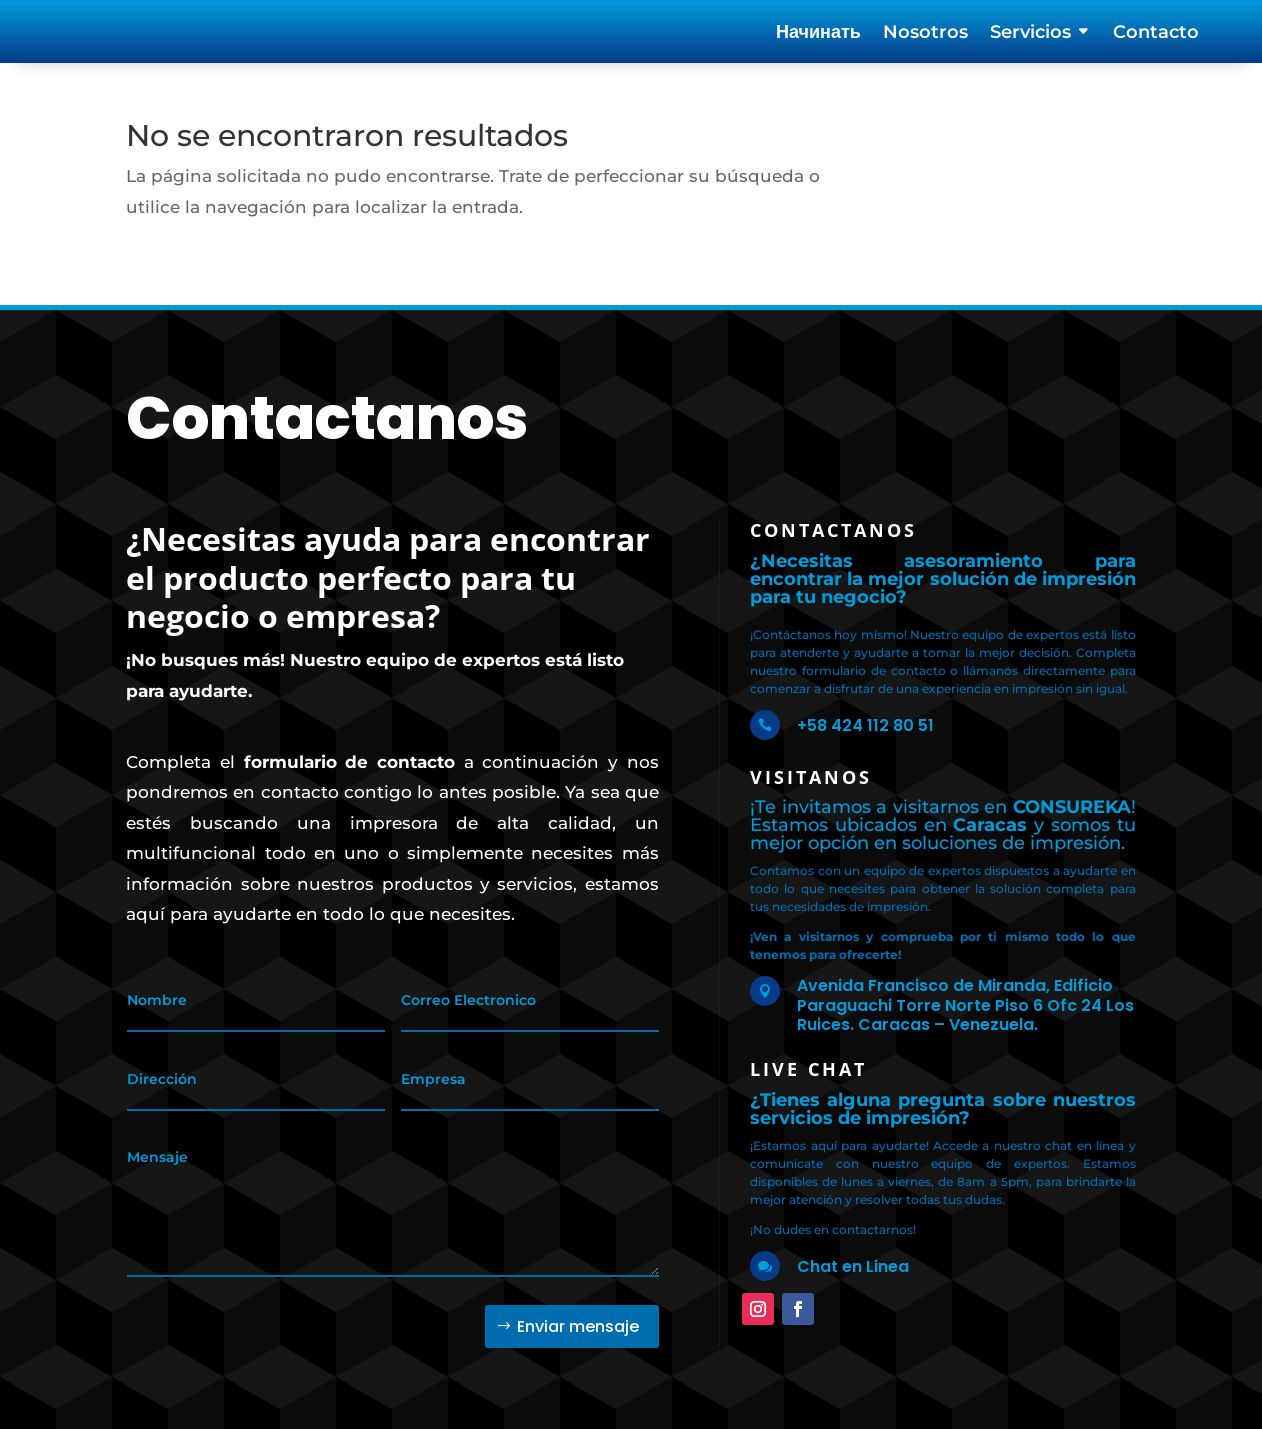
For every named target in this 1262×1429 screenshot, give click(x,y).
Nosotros (925, 34)
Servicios (1030, 34)
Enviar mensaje (578, 1311)
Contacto (1156, 34)
